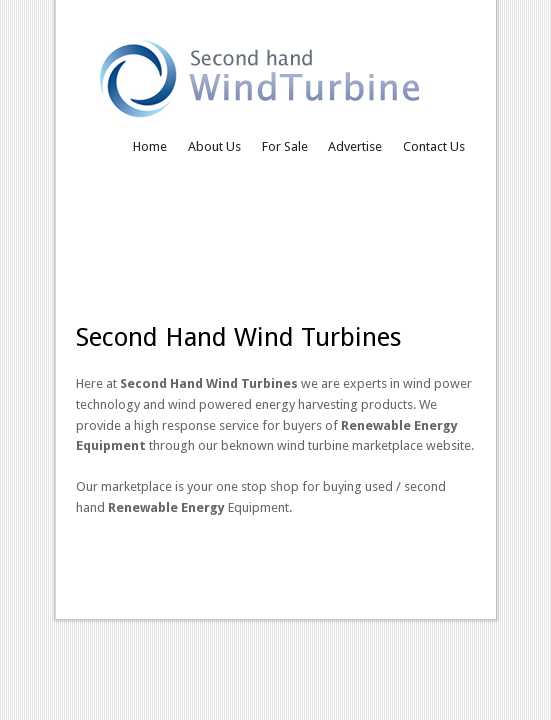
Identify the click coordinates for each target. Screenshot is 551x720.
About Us (214, 146)
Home (150, 146)
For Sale (285, 146)
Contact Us (434, 146)
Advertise (355, 146)
